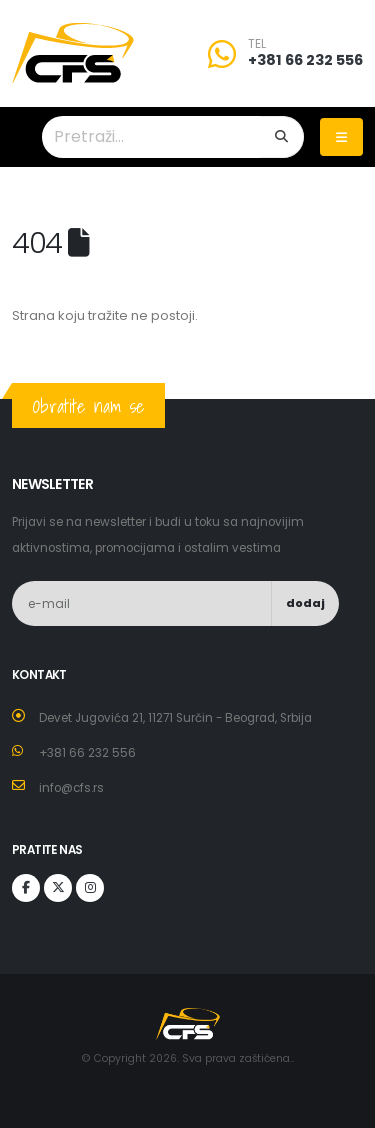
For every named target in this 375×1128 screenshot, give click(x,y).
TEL (257, 44)
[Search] (282, 137)
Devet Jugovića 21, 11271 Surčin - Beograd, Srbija (175, 718)
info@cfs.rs (71, 788)
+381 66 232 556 (305, 60)
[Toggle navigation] (341, 137)
